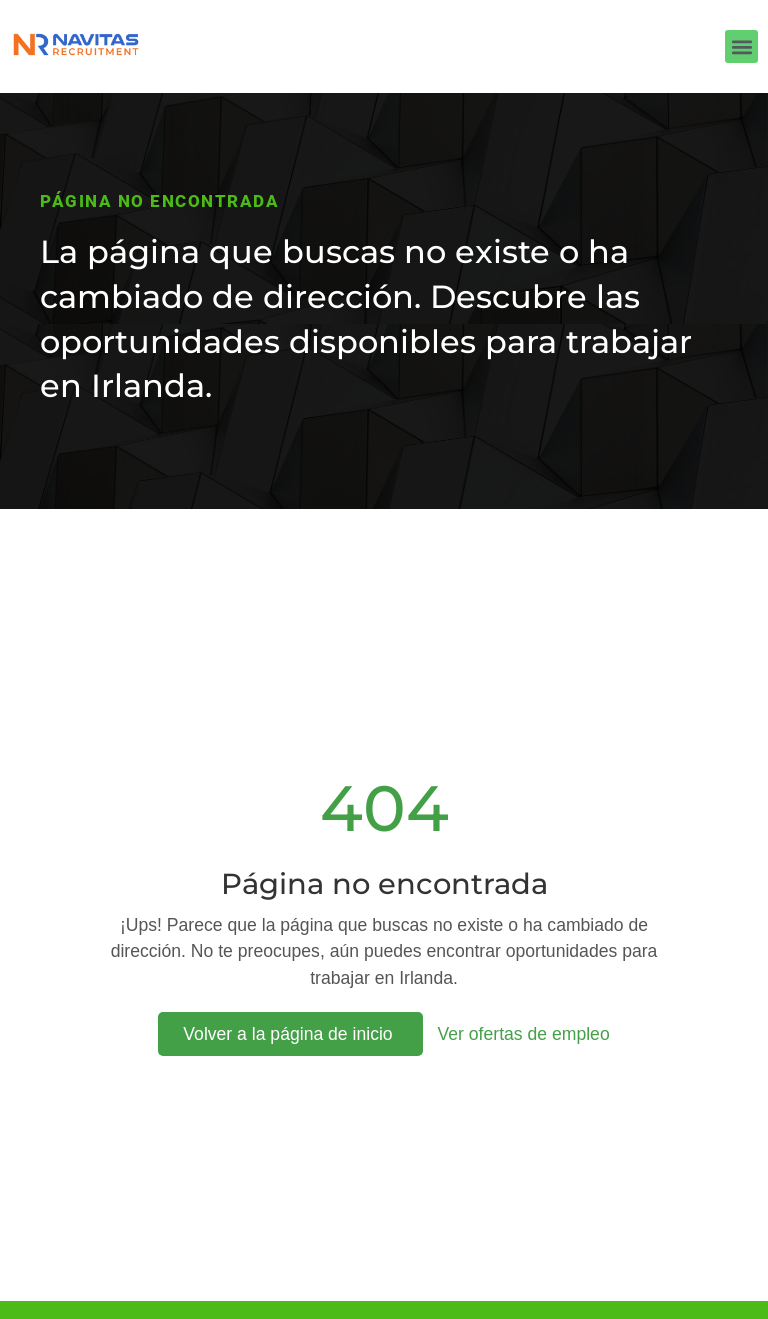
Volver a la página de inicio (290, 1034)
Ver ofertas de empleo (524, 1034)
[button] (741, 46)
